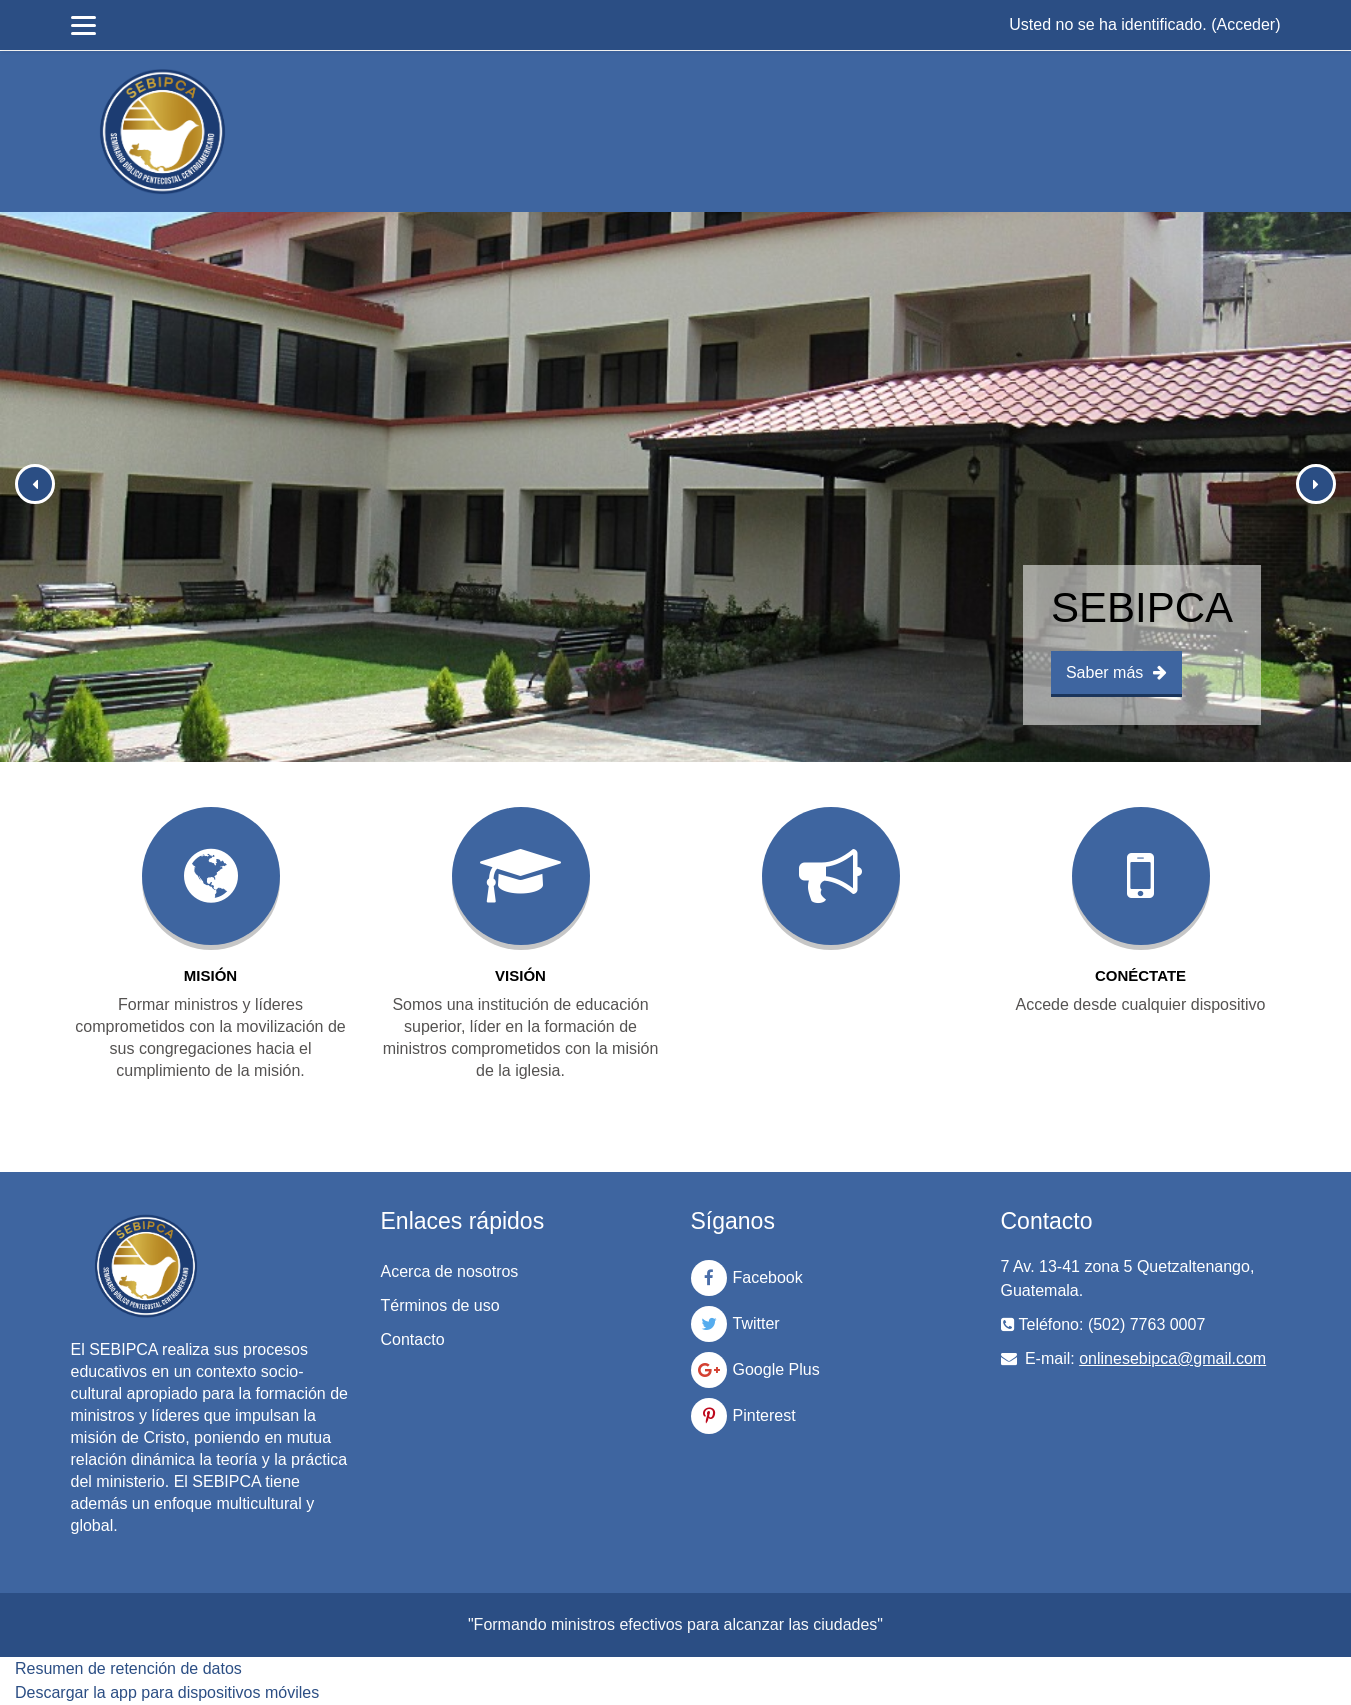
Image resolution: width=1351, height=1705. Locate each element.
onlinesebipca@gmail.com (1172, 1358)
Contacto (413, 1339)
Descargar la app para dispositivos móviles (167, 1692)
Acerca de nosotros (450, 1271)
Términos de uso (440, 1305)
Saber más (1116, 672)
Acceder (1245, 24)
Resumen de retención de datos (128, 1668)
